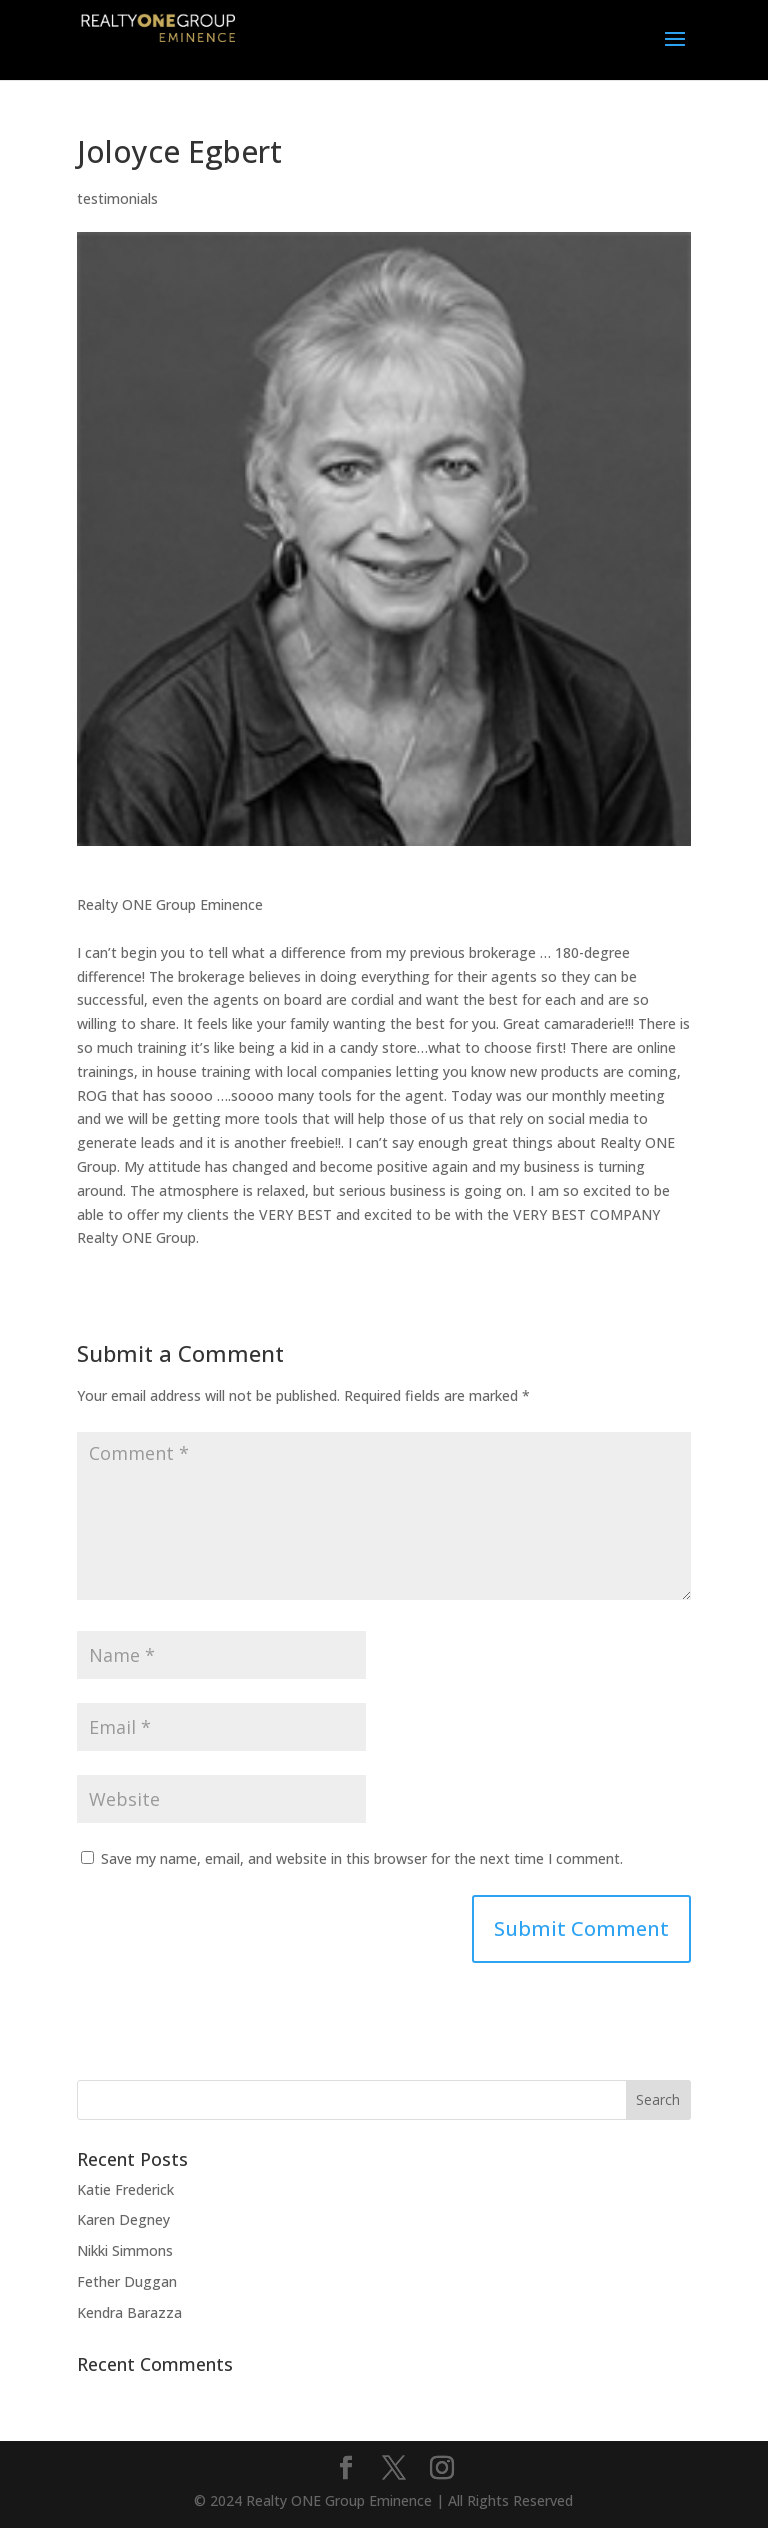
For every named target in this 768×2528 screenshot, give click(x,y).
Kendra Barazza (129, 2312)
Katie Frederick (125, 2189)
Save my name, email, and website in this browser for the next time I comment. (362, 1858)
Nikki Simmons (125, 2250)
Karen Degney (123, 2219)
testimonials (117, 198)
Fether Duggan (127, 2281)
